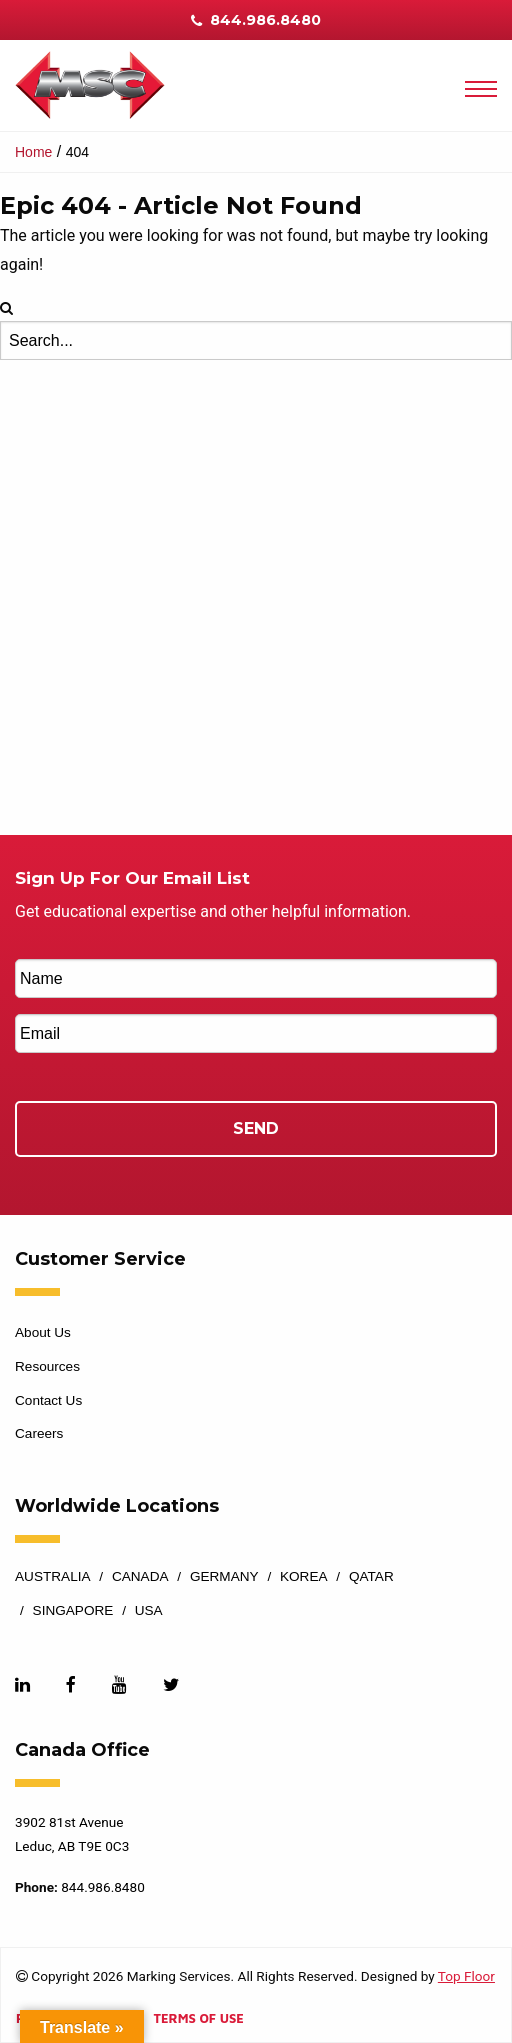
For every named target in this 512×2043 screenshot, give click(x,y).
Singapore (73, 1611)
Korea (304, 1577)
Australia (53, 1577)
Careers (39, 1433)
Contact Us (48, 1400)
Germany (224, 1577)
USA (149, 1611)
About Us (43, 1332)
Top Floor (466, 1976)
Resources (47, 1366)
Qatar (371, 1577)
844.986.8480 (256, 20)
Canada (140, 1577)
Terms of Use (198, 2019)
